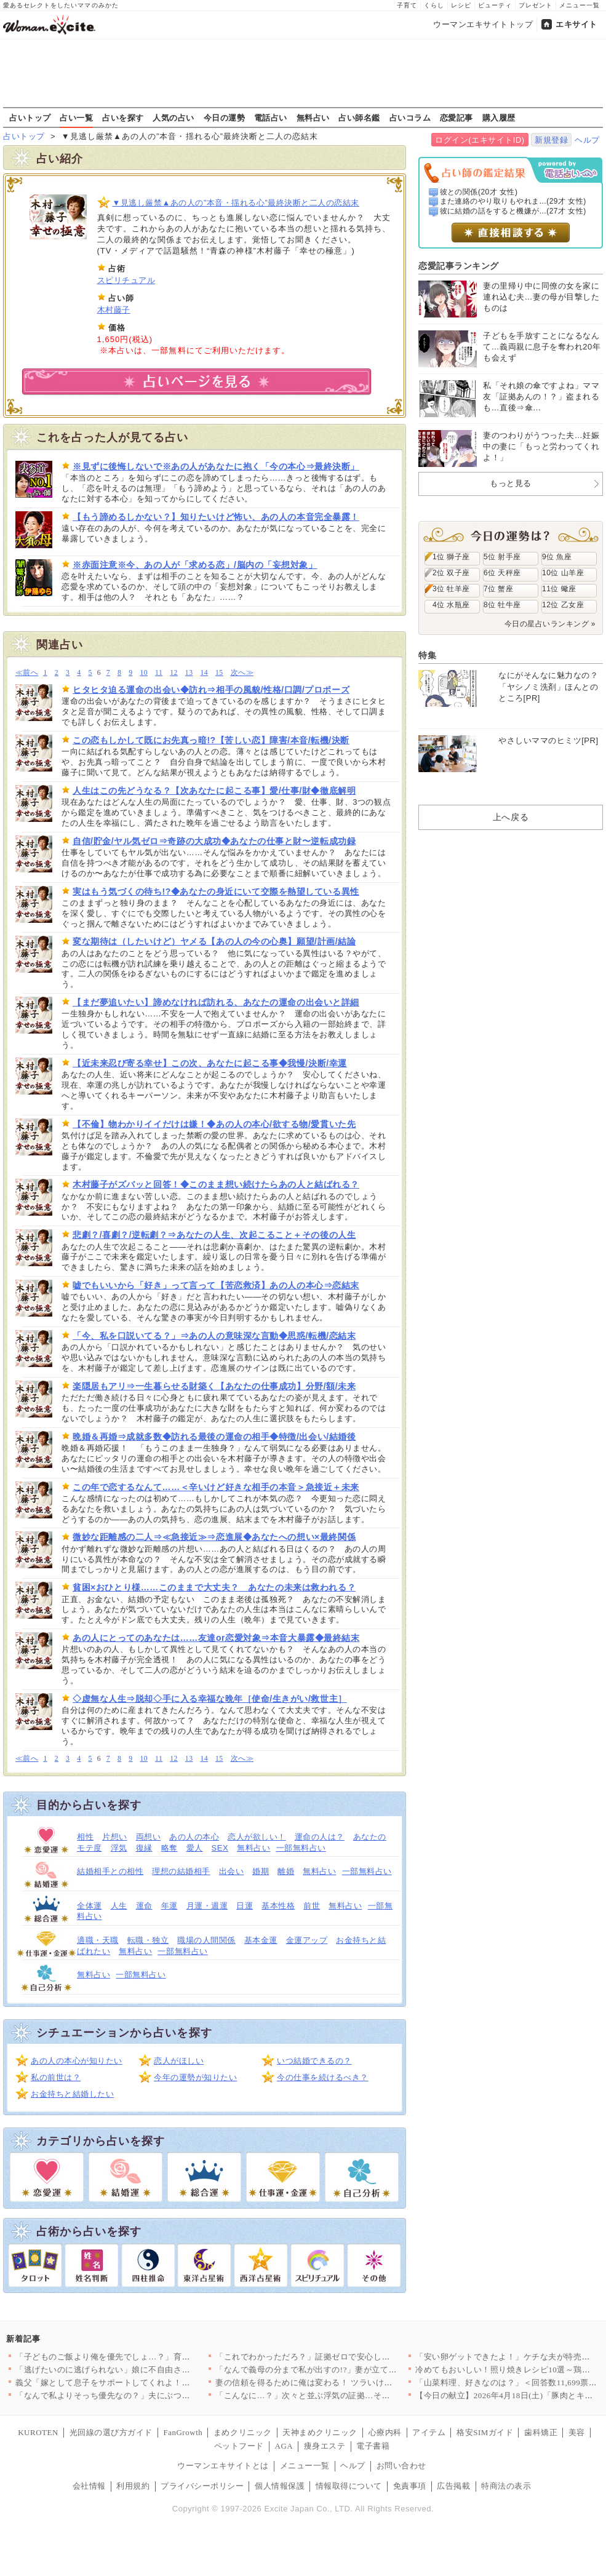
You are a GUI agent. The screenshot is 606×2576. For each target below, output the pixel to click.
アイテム (428, 2432)
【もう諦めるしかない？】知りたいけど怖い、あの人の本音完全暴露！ (216, 517)
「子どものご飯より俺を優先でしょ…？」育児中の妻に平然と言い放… (148, 2356)
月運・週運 (207, 1905)
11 (158, 673)
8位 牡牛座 (502, 604)
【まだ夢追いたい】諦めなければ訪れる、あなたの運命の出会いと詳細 (216, 1002)
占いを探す (123, 117)
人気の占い (173, 117)
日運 (244, 1905)
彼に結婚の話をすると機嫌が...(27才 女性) (513, 211)
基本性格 (278, 1905)
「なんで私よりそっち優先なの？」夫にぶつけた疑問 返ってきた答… (145, 2395)
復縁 (144, 1847)
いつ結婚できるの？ (314, 2060)
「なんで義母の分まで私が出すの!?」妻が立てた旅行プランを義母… (343, 2369)
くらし (434, 5)
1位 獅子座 (451, 556)
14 (204, 673)
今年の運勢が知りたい (195, 2077)
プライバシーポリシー (202, 2485)
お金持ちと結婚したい (72, 2094)
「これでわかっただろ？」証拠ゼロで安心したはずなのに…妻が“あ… (346, 2356)
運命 (144, 1905)
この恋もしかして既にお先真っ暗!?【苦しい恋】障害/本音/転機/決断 (211, 740)
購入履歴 (499, 117)
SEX (220, 1847)
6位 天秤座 (502, 572)
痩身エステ (325, 2445)
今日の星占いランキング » (550, 624)
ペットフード (239, 2445)
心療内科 (385, 2432)
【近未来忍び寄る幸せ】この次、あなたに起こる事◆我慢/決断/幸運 (210, 1063)
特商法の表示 (506, 2485)
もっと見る (511, 483)
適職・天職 (98, 1940)
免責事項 (409, 2485)
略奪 (169, 1847)
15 (219, 673)
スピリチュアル (126, 280)
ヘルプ (587, 140)
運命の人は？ (320, 1836)
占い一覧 (76, 117)
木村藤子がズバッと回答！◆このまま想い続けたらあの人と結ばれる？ (216, 1184)
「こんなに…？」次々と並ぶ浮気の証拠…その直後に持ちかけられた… (348, 2395)
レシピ (461, 5)
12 (174, 673)
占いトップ (30, 117)
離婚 (285, 1871)
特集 (427, 655)
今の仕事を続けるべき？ (323, 2077)
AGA (284, 2445)
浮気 (119, 1847)
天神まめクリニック (319, 2432)
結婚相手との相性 (110, 1871)
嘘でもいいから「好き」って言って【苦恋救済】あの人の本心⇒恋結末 (216, 1285)
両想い (148, 1836)
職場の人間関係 (206, 1940)
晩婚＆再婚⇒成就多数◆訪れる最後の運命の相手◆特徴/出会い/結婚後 (214, 1437)
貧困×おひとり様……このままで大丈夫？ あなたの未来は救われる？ (214, 1587)
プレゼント (535, 5)
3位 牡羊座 (451, 588)
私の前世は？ (56, 2077)
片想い (114, 1836)
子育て (407, 5)
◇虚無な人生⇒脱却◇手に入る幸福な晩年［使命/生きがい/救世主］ (210, 1699)
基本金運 (260, 1940)
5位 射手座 (502, 556)
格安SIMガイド (484, 2432)
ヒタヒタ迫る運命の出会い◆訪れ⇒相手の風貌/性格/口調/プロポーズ (211, 690)
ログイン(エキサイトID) (479, 140)
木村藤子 (113, 309)
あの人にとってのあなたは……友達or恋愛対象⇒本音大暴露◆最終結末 (216, 1638)
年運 (169, 1905)
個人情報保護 (280, 2485)
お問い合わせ (401, 2465)
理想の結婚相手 (181, 1871)
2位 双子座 (451, 572)
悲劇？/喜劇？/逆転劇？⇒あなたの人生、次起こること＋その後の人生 (214, 1235)
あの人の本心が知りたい (76, 2060)
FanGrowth (182, 2432)
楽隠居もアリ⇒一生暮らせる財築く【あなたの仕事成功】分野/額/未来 (214, 1386)
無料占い (313, 117)
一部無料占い (301, 1847)
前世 (311, 1905)
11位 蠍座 (559, 588)
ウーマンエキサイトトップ (483, 24)
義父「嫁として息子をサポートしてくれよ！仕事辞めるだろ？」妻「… (148, 2382)
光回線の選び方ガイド (111, 2432)
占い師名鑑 (359, 117)
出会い (231, 1871)
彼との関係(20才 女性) (479, 192)
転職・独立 (148, 1940)
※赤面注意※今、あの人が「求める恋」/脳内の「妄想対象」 (195, 565)
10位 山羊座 (563, 572)
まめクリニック (242, 2432)
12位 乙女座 (563, 604)
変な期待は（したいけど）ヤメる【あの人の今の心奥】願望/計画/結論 (214, 941)
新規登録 (551, 140)
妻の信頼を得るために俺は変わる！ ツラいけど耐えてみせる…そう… (345, 2382)
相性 (85, 1836)
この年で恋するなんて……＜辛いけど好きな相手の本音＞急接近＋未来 (216, 1487)
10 (144, 673)
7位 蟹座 (498, 588)
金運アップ (307, 1940)
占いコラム (410, 117)
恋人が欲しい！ (257, 1836)
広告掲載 (453, 2485)
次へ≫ (242, 673)
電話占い (270, 117)
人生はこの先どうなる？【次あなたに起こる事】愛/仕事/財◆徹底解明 (214, 791)
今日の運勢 (224, 117)
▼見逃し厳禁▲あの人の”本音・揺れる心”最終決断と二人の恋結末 (236, 202)
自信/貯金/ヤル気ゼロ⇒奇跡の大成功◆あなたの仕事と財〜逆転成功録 (214, 841)
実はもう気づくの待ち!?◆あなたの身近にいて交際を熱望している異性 (216, 891)
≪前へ (26, 673)
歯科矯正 (540, 2432)
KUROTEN (38, 2432)
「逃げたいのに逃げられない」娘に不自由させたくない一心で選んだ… (148, 2369)
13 (189, 673)
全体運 (89, 1905)
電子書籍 (372, 2445)
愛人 (194, 1847)
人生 (119, 1905)
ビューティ (495, 5)
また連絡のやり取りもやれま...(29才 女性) (513, 201)
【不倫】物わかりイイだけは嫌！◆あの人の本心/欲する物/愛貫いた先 (214, 1124)
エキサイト (576, 24)
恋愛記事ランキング (458, 266)
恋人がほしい (179, 2060)
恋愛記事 (456, 117)
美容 (576, 2432)
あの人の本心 (194, 1836)
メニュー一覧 (579, 5)
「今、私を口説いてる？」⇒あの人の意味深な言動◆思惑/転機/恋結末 (214, 1336)
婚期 (260, 1871)
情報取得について (349, 2485)
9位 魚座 (557, 556)
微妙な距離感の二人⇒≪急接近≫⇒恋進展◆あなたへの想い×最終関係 (214, 1537)
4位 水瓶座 (451, 604)
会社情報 (89, 2485)
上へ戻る (510, 817)
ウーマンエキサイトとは (223, 2465)
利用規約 (133, 2485)
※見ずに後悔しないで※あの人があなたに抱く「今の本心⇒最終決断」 (216, 466)
